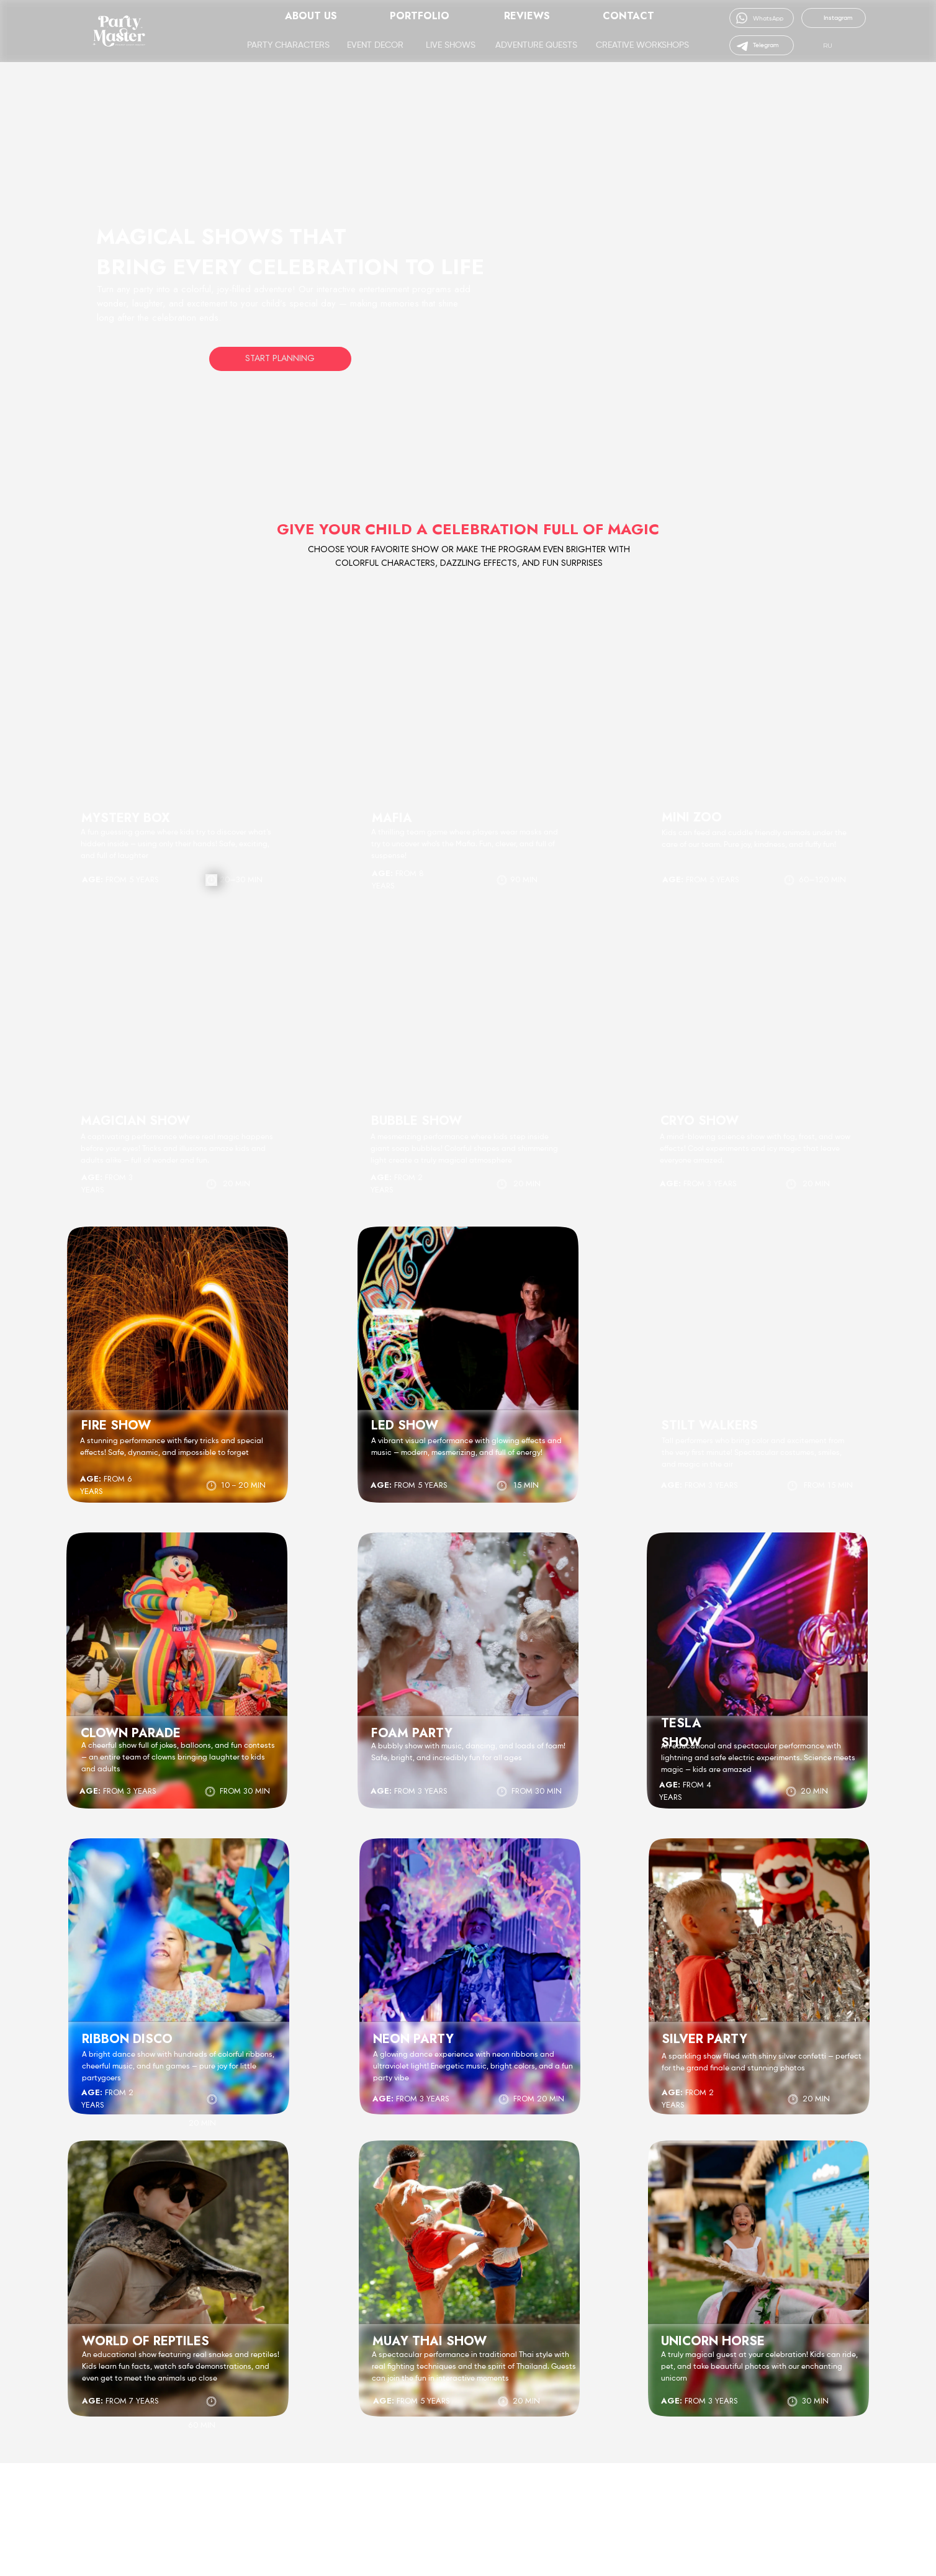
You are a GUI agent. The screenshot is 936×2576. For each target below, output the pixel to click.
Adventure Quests (536, 45)
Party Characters (288, 45)
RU (827, 46)
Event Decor (375, 45)
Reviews (527, 16)
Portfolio (419, 16)
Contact (628, 16)
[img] (813, 45)
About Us (311, 16)
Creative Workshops (642, 45)
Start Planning (280, 358)
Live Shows (450, 45)
